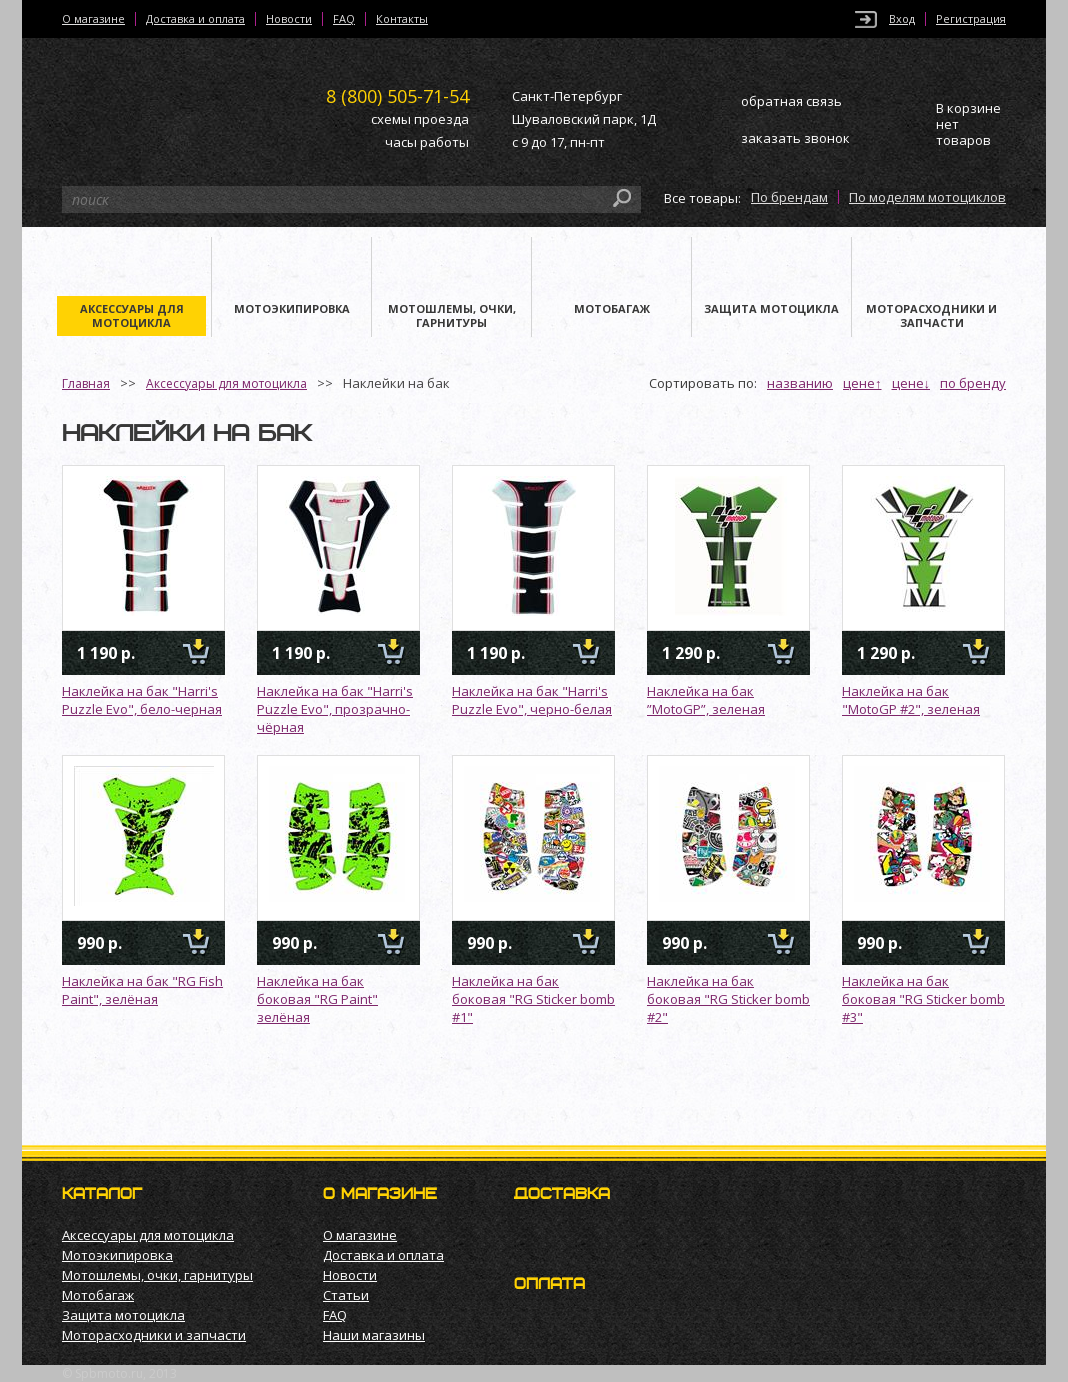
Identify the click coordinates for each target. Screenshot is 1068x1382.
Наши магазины (374, 1335)
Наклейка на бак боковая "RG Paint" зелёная (317, 999)
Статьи (346, 1295)
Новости (289, 19)
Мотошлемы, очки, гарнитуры (157, 1275)
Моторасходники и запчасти (154, 1335)
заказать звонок (795, 138)
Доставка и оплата (195, 19)
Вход (902, 19)
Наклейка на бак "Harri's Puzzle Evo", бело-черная (142, 700)
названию (800, 383)
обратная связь (791, 101)
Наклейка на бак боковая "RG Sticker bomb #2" (728, 999)
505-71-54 (397, 96)
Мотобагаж (98, 1295)
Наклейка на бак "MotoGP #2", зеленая (911, 700)
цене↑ (862, 383)
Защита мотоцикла (123, 1315)
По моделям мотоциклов (927, 197)
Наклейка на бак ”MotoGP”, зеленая (706, 700)
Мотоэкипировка (117, 1255)
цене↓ (911, 383)
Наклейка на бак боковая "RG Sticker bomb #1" (533, 999)
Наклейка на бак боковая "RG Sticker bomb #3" (923, 999)
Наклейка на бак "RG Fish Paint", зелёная (142, 990)
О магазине (93, 19)
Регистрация (971, 19)
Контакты (402, 19)
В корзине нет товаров (968, 124)
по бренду (973, 383)
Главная (86, 383)
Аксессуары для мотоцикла (226, 383)
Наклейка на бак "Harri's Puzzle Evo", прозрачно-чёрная (335, 709)
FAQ (344, 19)
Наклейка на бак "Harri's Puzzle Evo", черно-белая (532, 700)
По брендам (789, 197)
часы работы (427, 142)
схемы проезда (420, 119)
